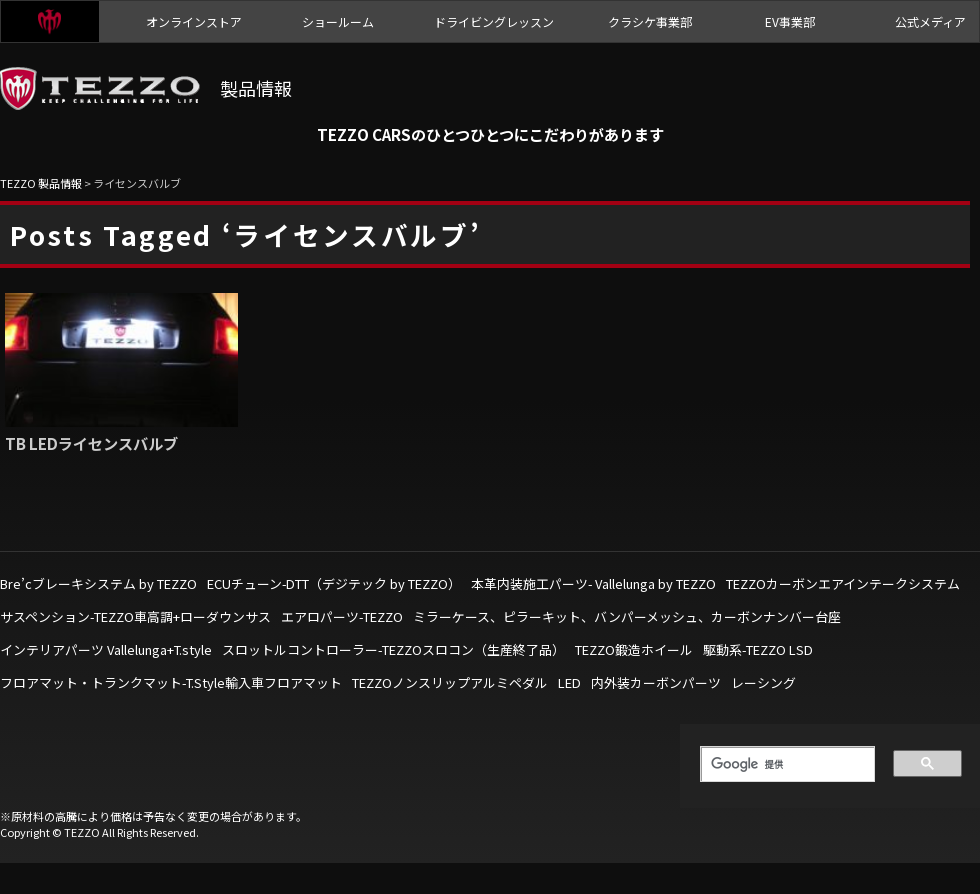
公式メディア (930, 21)
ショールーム (338, 21)
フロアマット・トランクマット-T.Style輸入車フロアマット (171, 682)
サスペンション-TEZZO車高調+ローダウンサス (135, 616)
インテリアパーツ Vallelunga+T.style (106, 649)
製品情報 (256, 88)
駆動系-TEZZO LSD (758, 649)
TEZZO (50, 21)
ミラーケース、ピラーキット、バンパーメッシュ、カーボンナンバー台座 (627, 616)
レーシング (763, 682)
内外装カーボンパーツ (656, 682)
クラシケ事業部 (650, 21)
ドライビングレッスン (494, 21)
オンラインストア (194, 21)
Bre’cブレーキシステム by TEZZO (98, 583)
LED (569, 682)
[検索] (781, 765)
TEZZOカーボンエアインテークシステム (843, 583)
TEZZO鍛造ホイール (634, 649)
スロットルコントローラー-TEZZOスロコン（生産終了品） (393, 649)
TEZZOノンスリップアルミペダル (450, 682)
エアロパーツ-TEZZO (342, 616)
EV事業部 (790, 21)
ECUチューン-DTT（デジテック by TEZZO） (334, 583)
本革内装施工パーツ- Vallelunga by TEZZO (593, 583)
